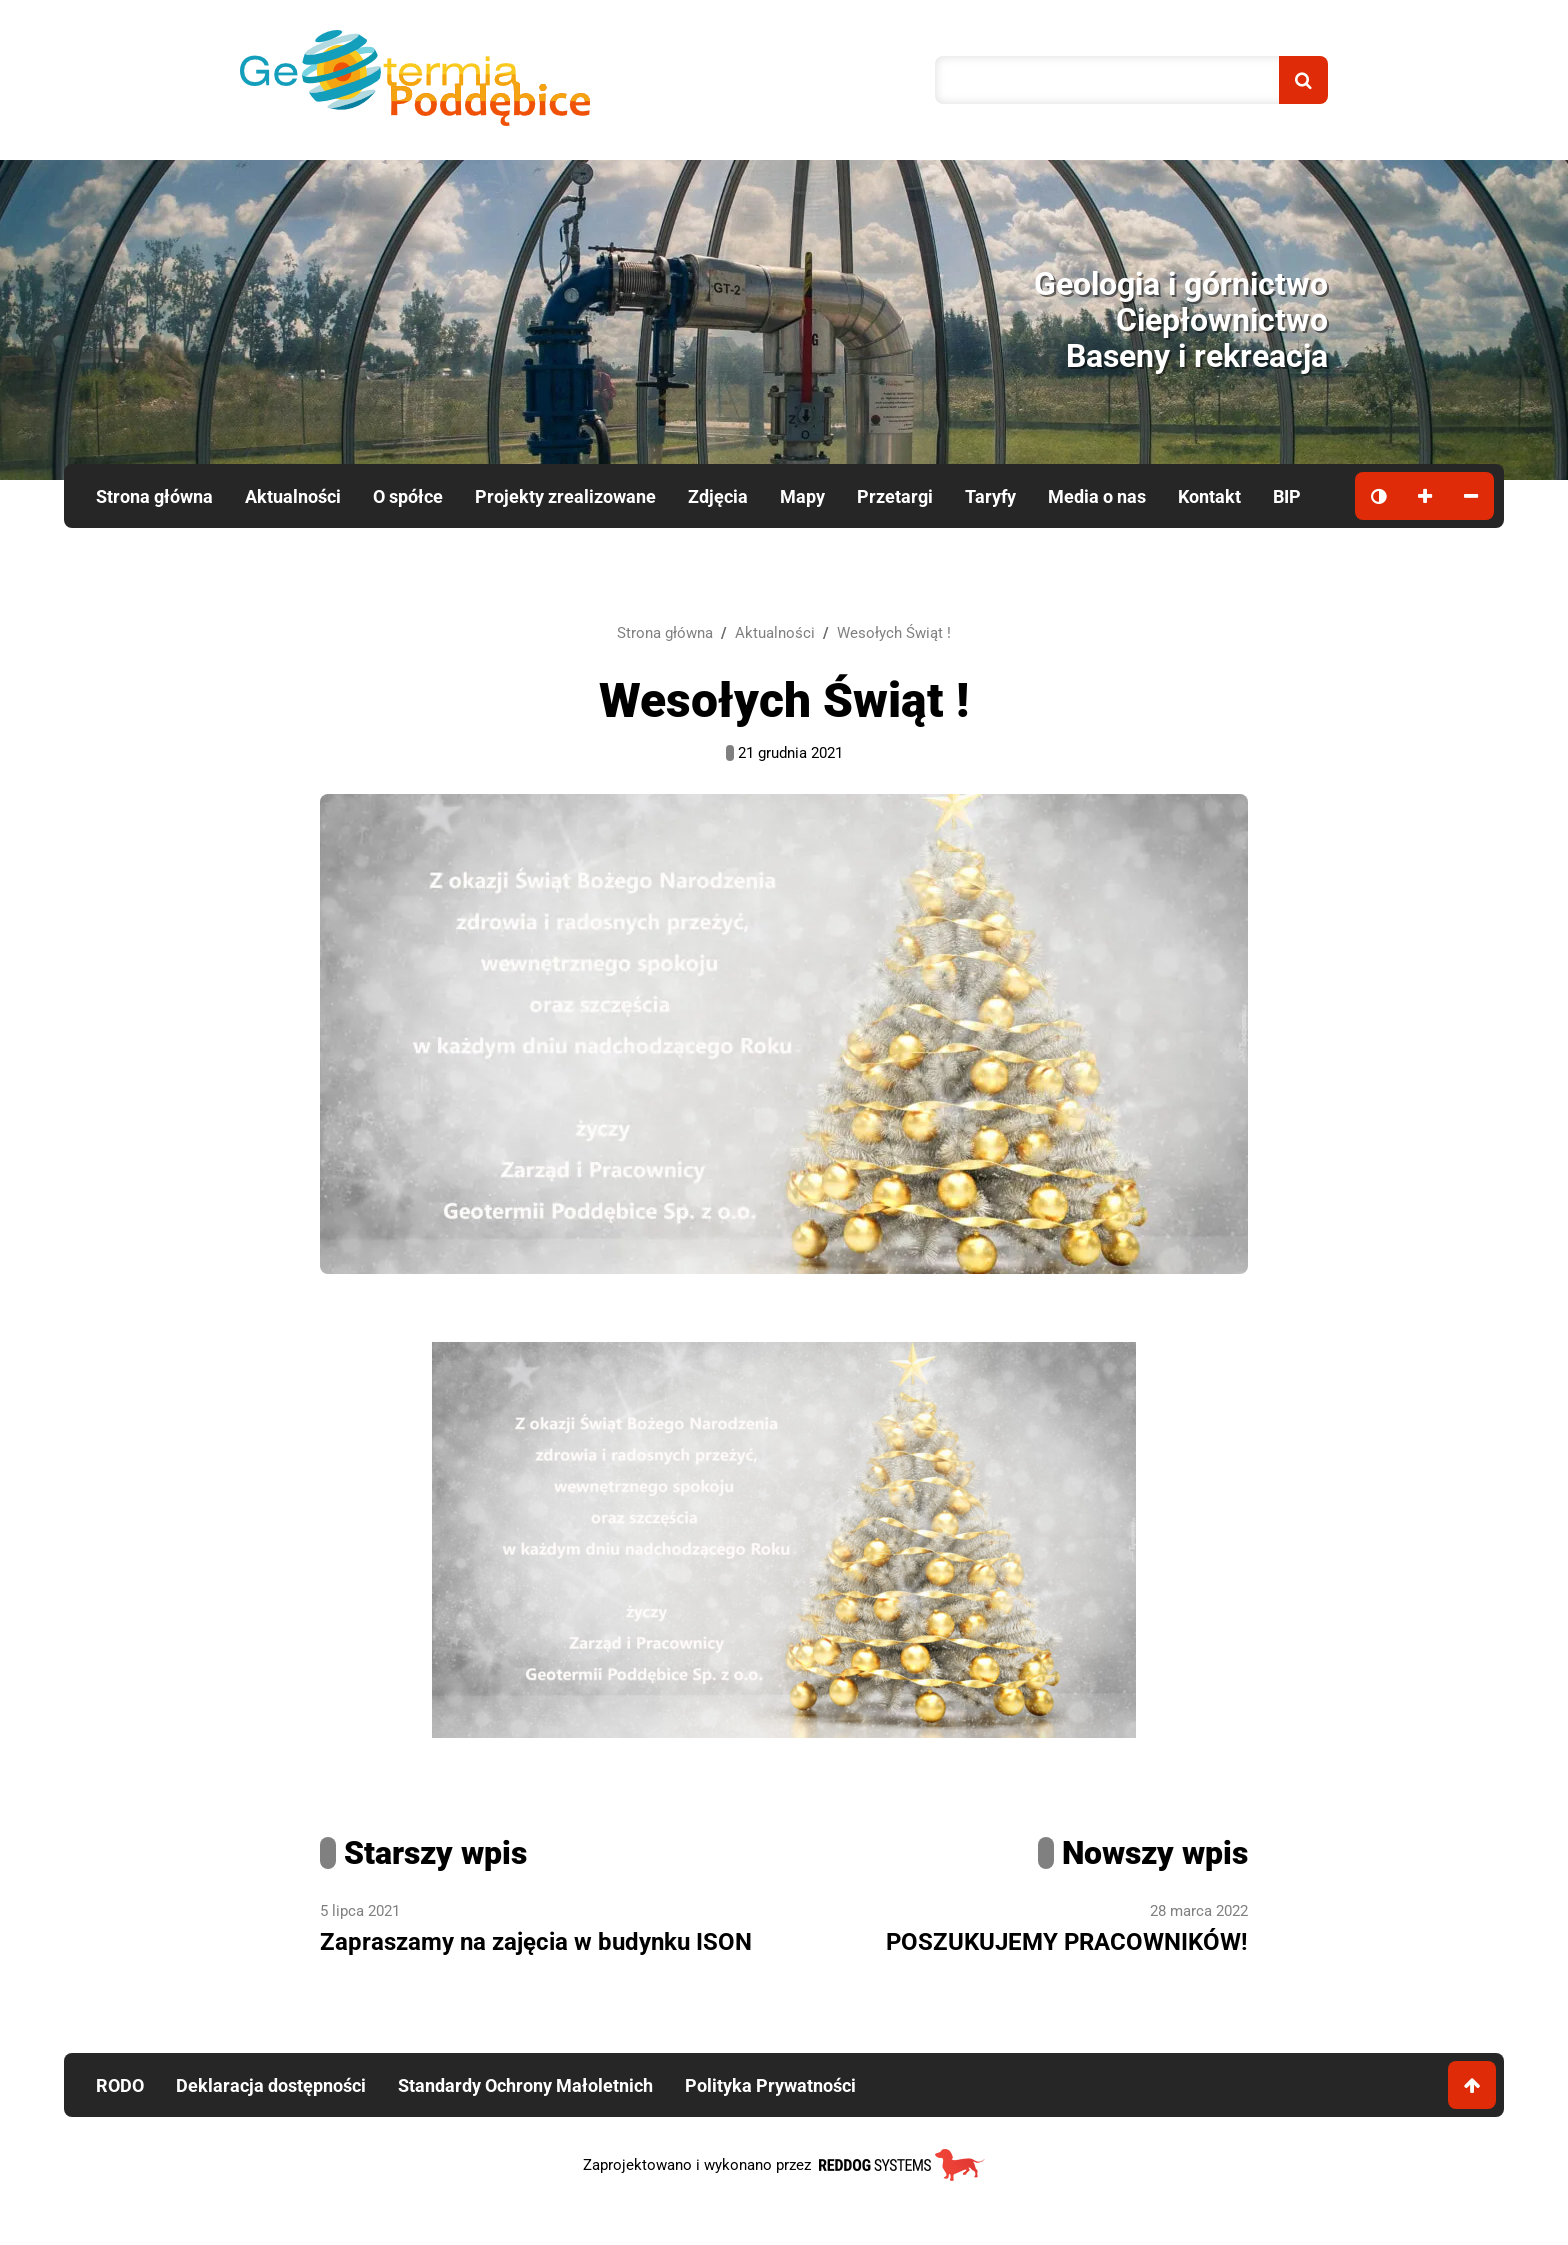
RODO (120, 2085)
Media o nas (1097, 496)
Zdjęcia (718, 496)
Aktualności (293, 496)
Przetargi (895, 496)
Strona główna (154, 496)
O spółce (408, 496)
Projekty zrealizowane (565, 496)
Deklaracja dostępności (271, 2085)
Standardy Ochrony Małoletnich (525, 2085)
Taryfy (990, 496)
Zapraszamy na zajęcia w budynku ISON (536, 1942)
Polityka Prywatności (770, 2085)
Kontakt (1209, 496)
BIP (1287, 496)
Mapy (802, 496)
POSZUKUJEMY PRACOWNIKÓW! (1067, 1942)
